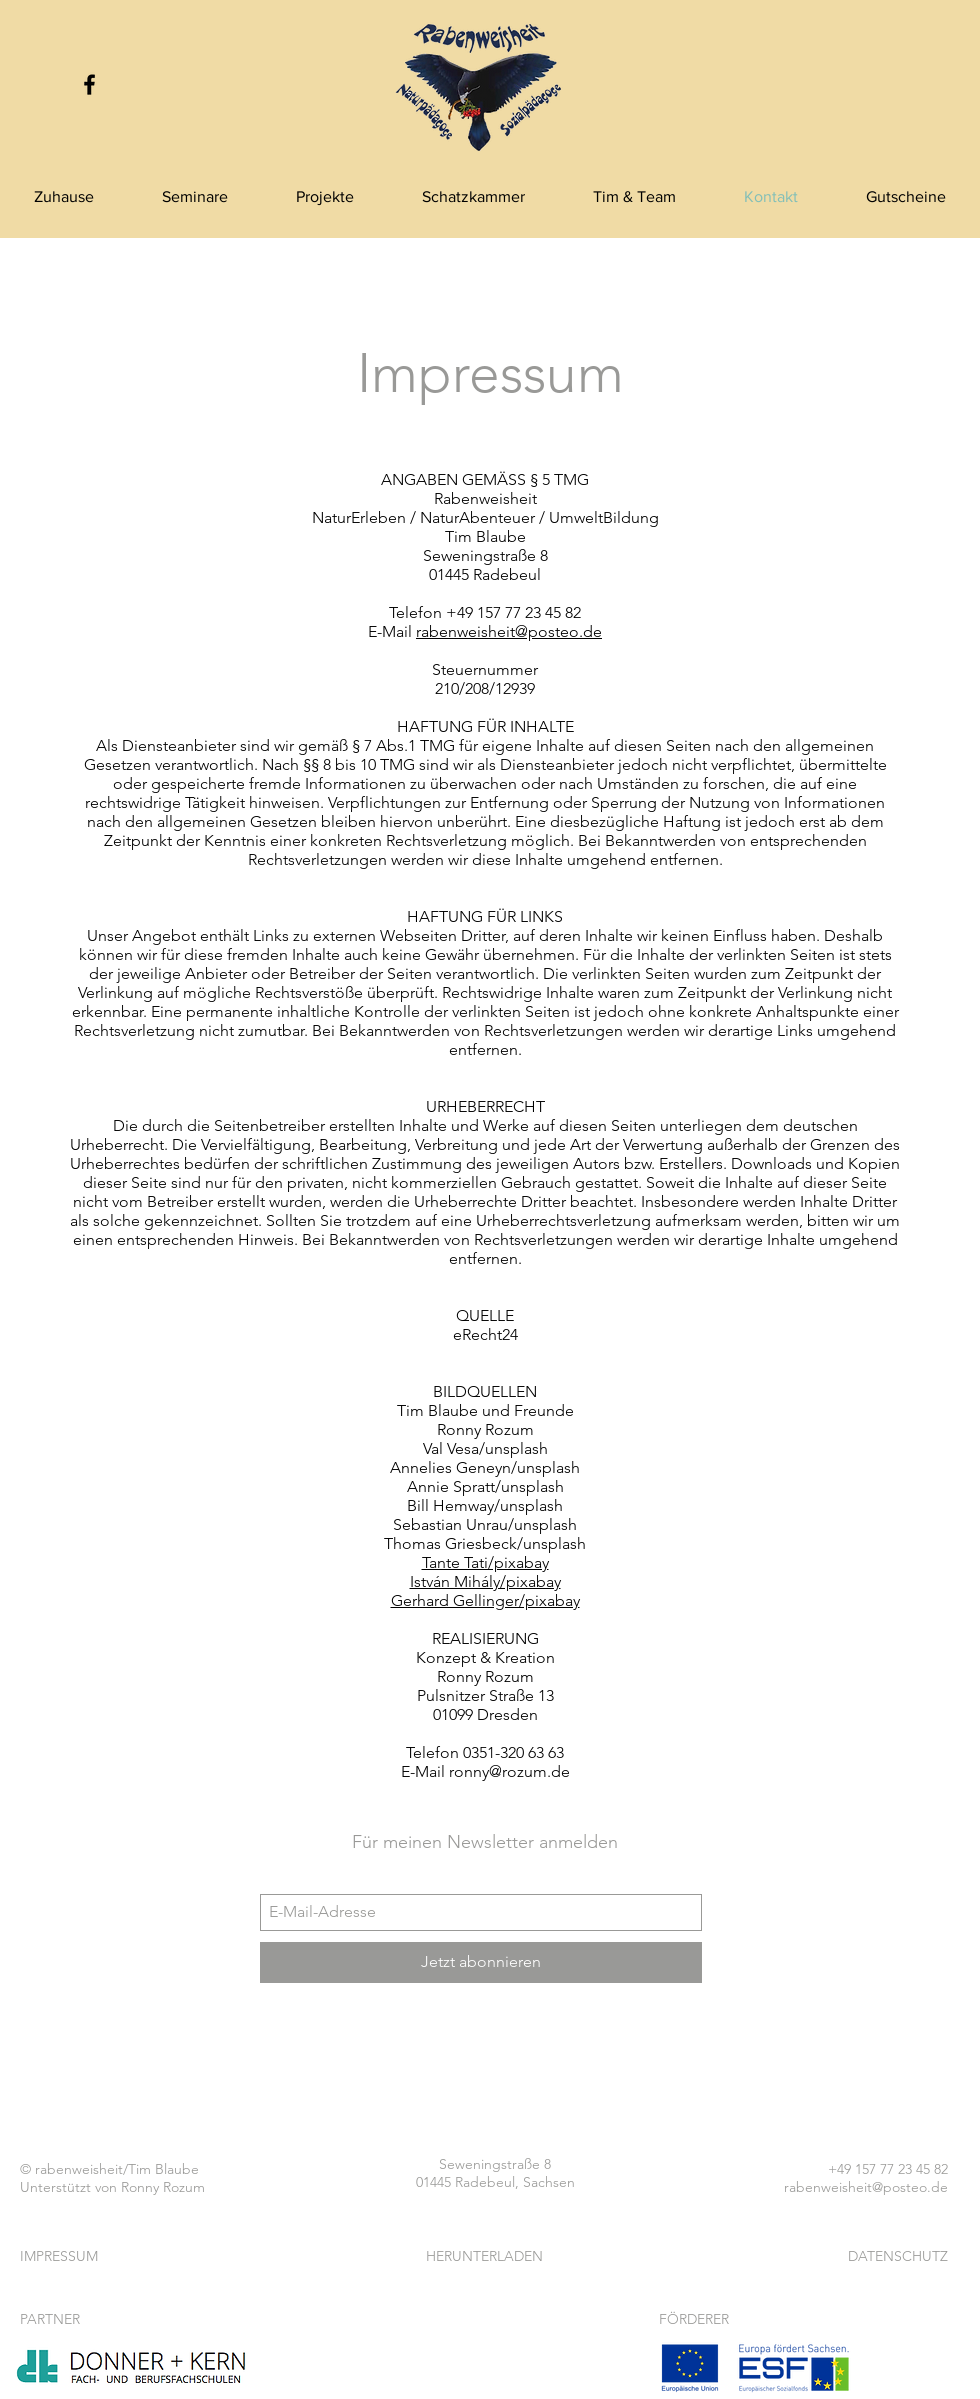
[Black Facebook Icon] (89, 84)
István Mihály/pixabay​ (485, 1581)
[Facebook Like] (485, 2066)
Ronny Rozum (163, 2187)
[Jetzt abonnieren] (481, 1962)
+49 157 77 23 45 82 (888, 2169)
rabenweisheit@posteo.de (509, 631)
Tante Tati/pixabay (485, 1562)
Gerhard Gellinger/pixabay (485, 1600)
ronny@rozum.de (509, 1771)
